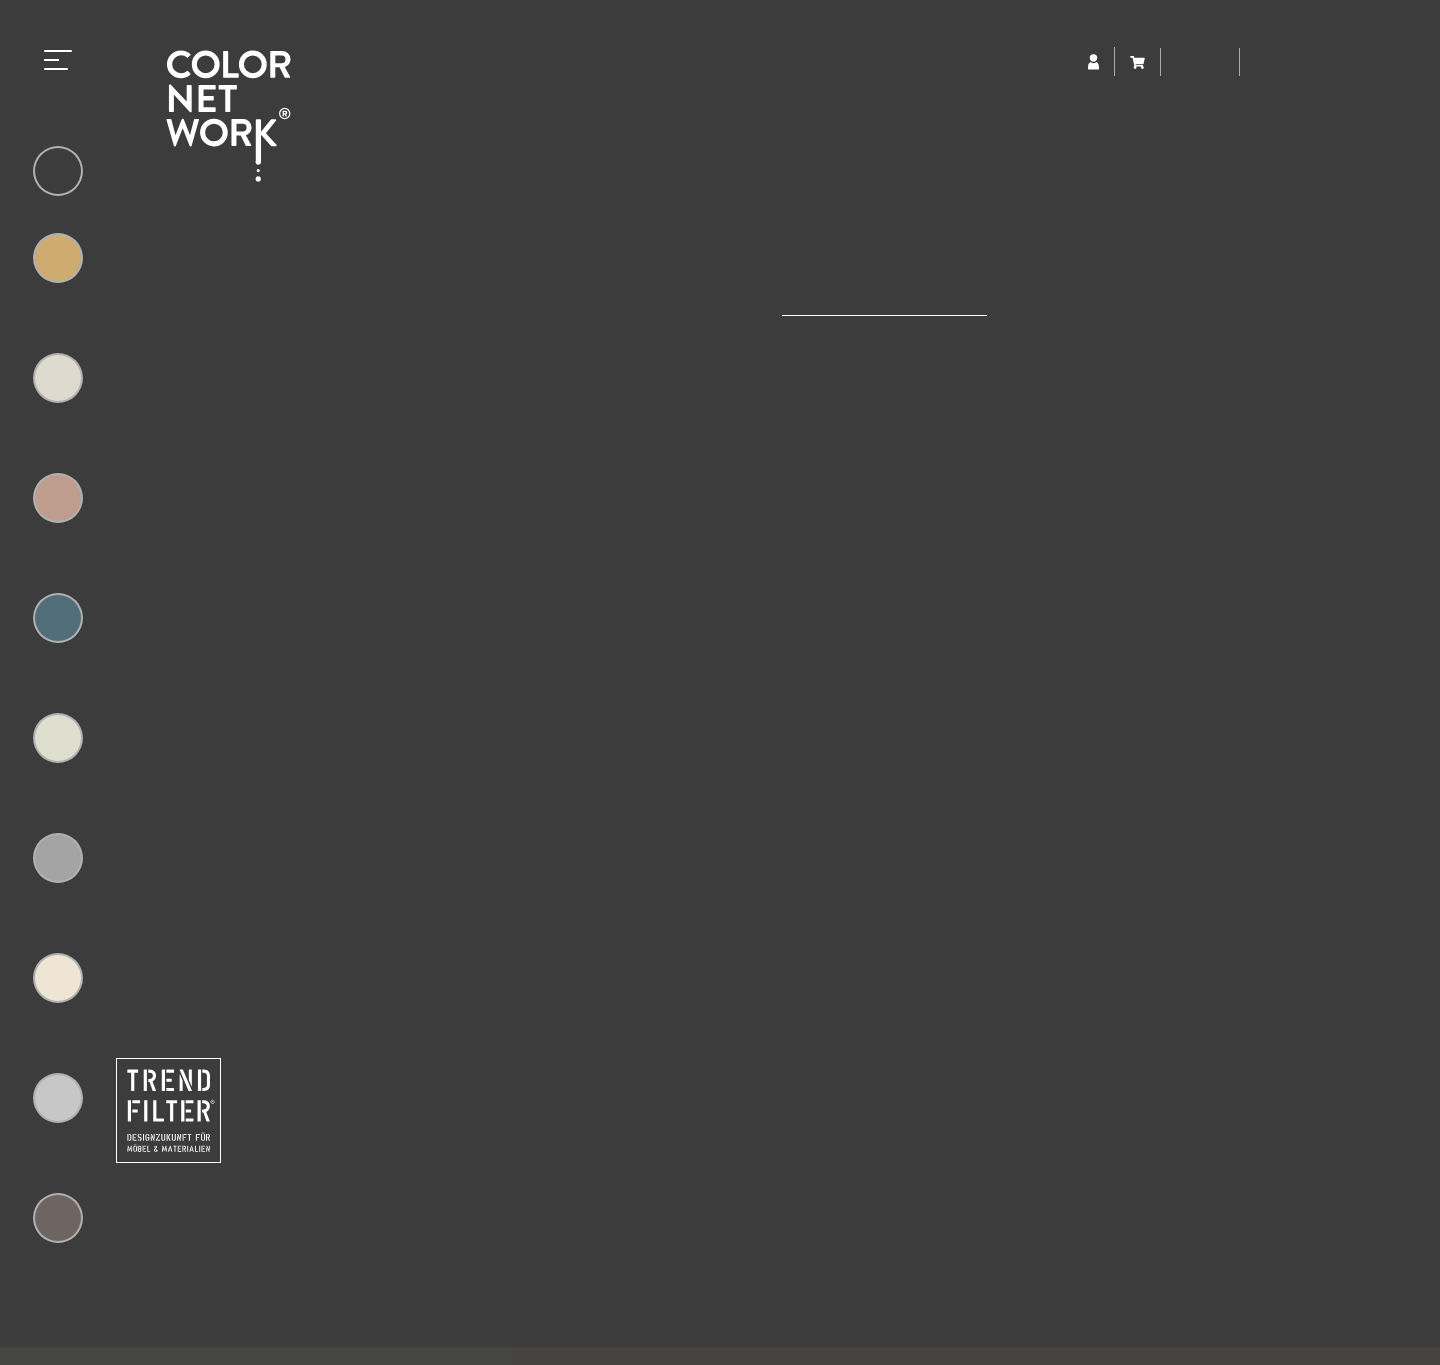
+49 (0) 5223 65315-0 (352, 1170)
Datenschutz (944, 1325)
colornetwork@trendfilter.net (343, 1214)
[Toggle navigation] (58, 57)
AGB (1032, 1325)
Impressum (834, 1325)
